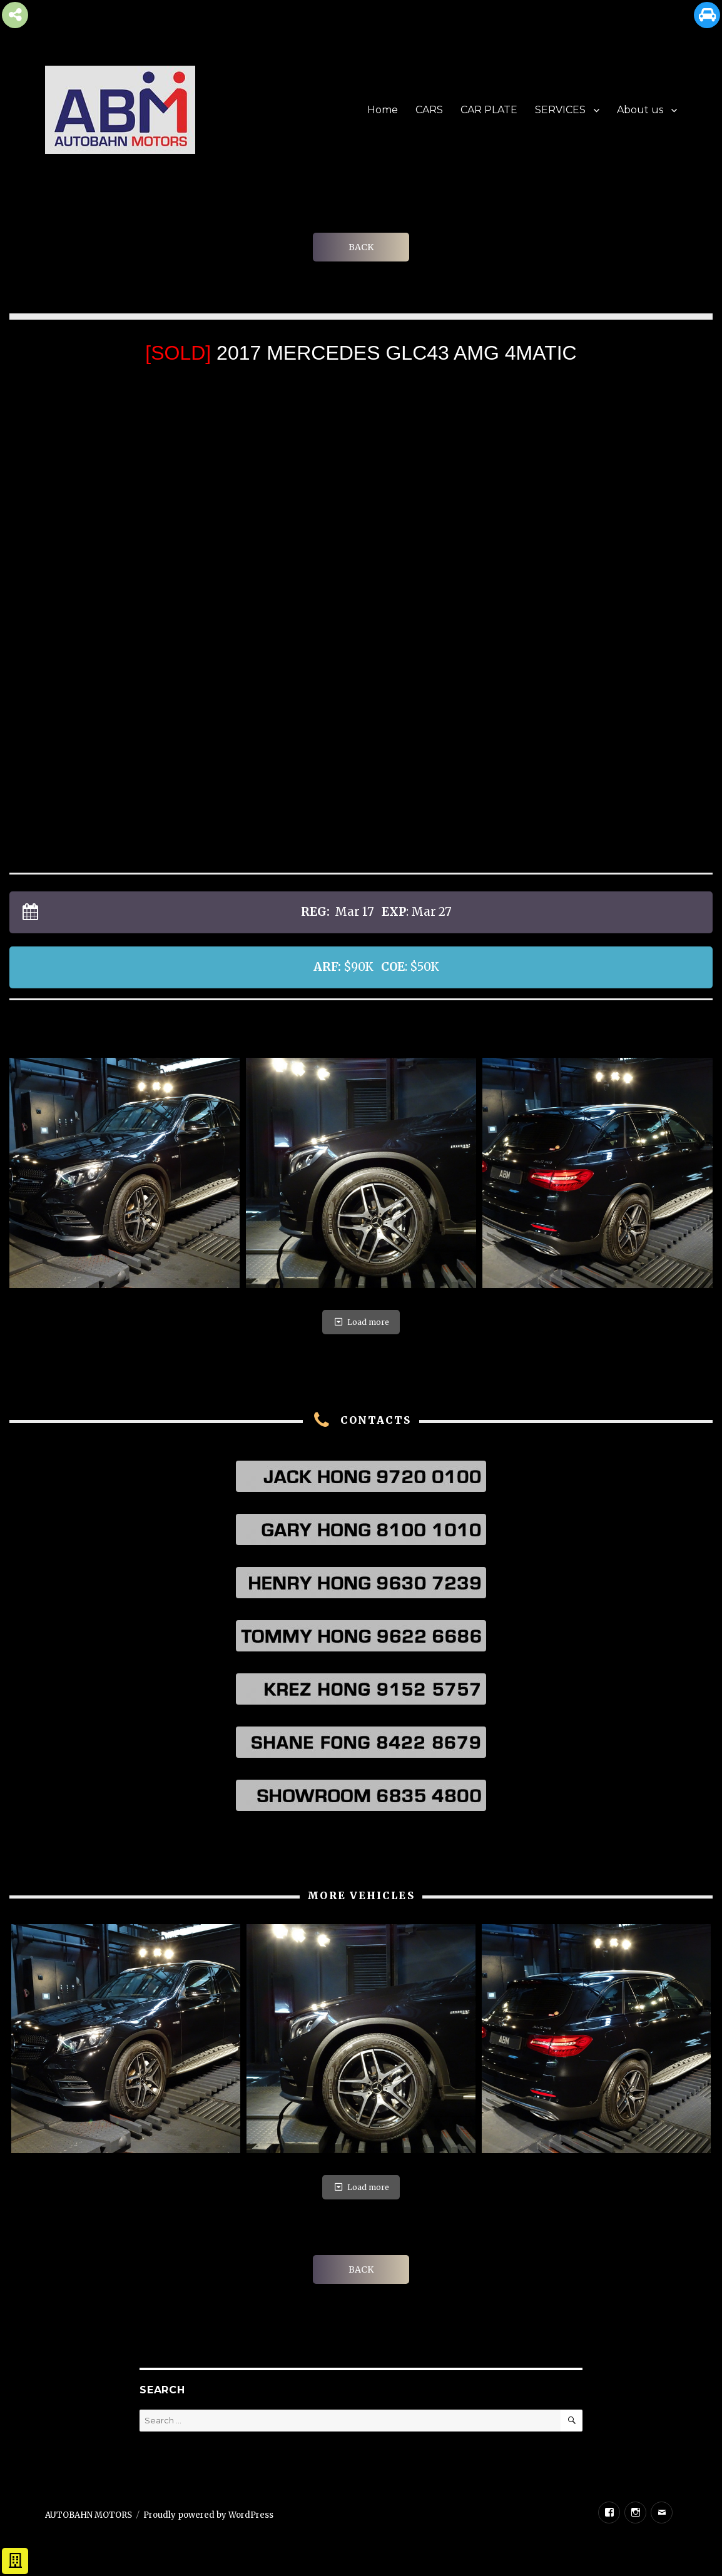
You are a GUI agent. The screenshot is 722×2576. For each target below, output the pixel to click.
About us (640, 110)
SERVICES (560, 110)
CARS (429, 110)
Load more (361, 1322)
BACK (361, 247)
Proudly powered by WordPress (208, 2515)
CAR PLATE (488, 110)
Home (382, 110)
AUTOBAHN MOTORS (88, 2515)
